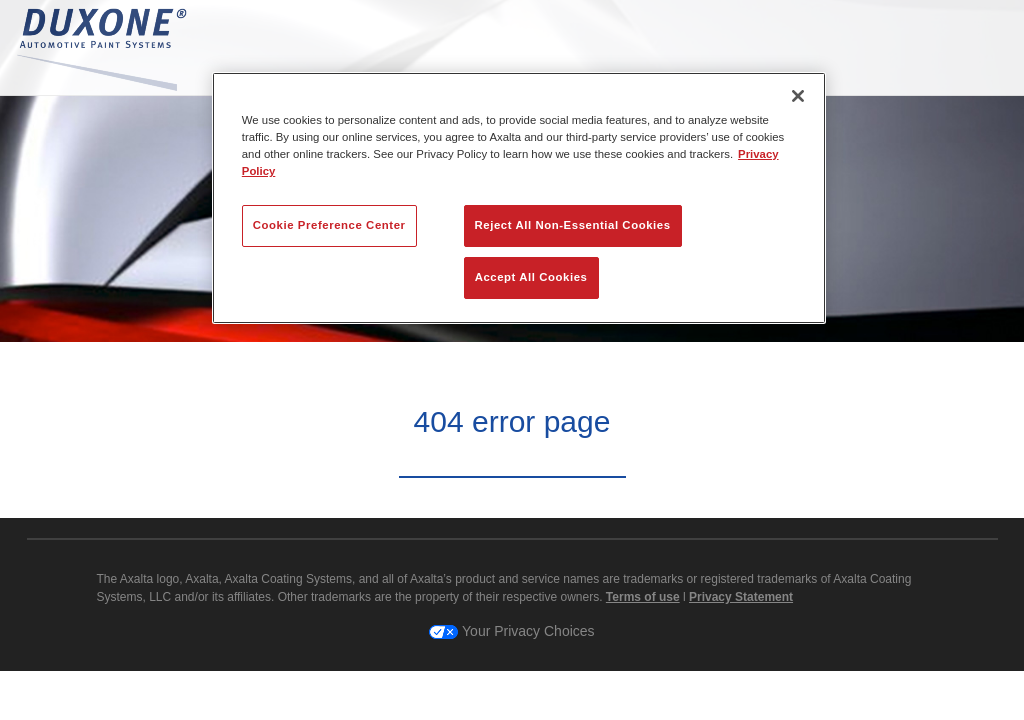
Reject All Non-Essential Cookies (573, 225)
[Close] (798, 96)
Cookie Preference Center (329, 225)
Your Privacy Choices (511, 631)
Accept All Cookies (531, 277)
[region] (519, 198)
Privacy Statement (741, 597)
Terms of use (643, 597)
